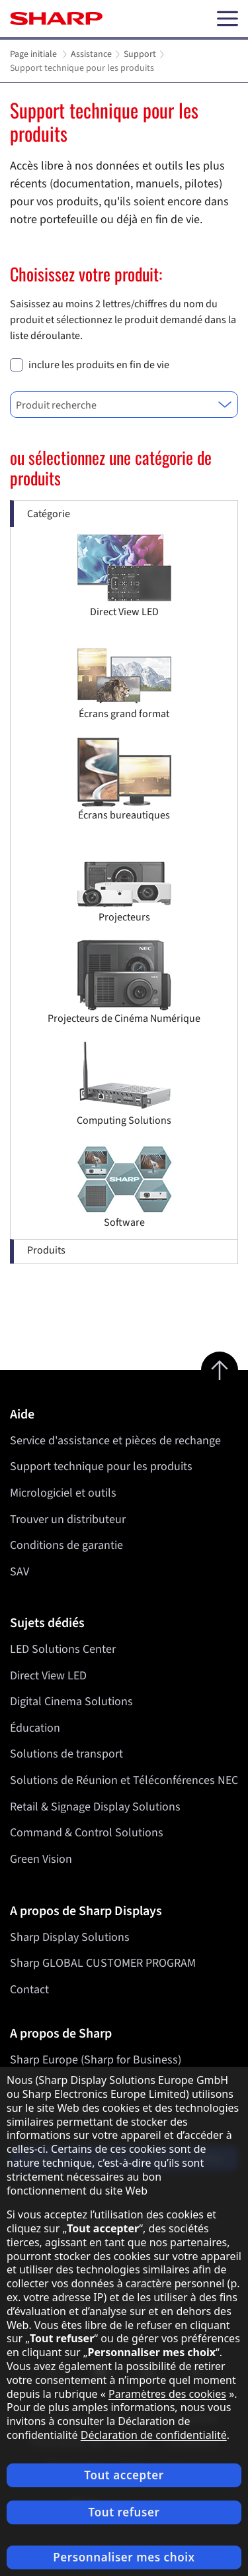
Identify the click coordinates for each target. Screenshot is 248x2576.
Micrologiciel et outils (63, 1493)
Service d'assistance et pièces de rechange (115, 1440)
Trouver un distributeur (68, 1519)
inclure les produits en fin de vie (98, 365)
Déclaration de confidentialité (154, 2435)
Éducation (35, 1728)
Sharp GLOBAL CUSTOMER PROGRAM (103, 1963)
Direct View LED (48, 1675)
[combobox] (124, 404)
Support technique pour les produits (101, 1466)
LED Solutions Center (63, 1649)
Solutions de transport (66, 1754)
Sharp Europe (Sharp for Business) (95, 2060)
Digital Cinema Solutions (71, 1702)
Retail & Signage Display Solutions (95, 1807)
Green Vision (41, 1859)
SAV (19, 1571)
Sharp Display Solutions (70, 1937)
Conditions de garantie (66, 1545)
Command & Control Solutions (86, 1833)
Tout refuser (124, 2512)
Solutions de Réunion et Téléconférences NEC (124, 1780)
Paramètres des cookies (167, 2394)
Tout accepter (123, 2475)
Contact (29, 1989)
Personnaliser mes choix (123, 2557)
